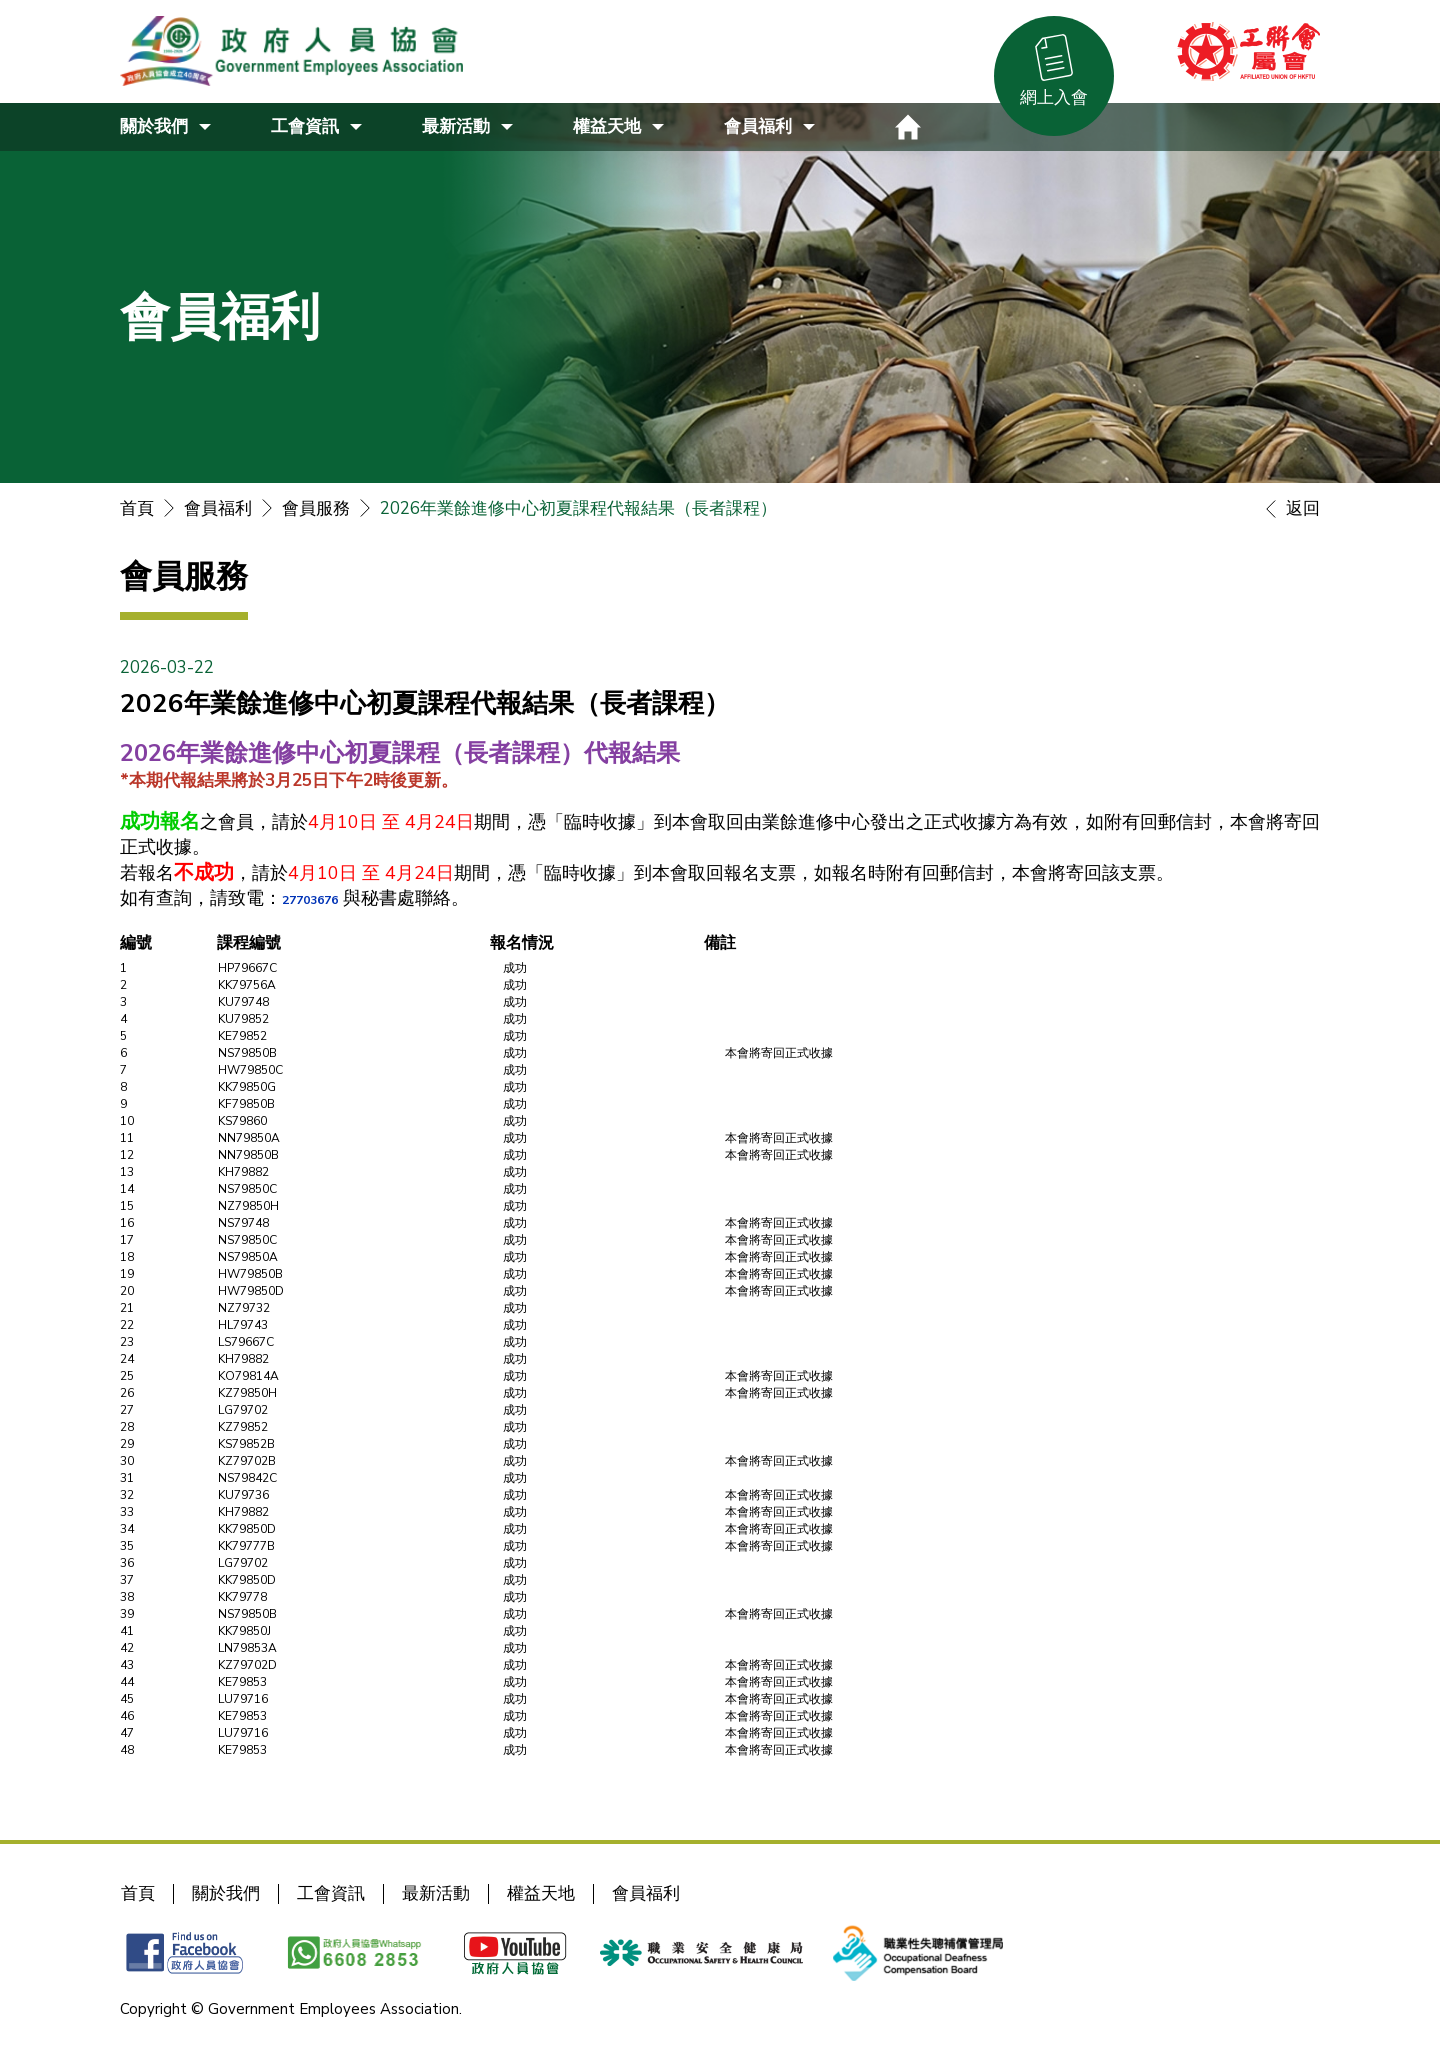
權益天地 (541, 1894)
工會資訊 (331, 1894)
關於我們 (226, 1894)
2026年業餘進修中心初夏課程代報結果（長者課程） (578, 508)
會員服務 (316, 508)
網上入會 (1054, 97)
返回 (1288, 508)
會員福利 (218, 508)
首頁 (137, 508)
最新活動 (436, 1894)
